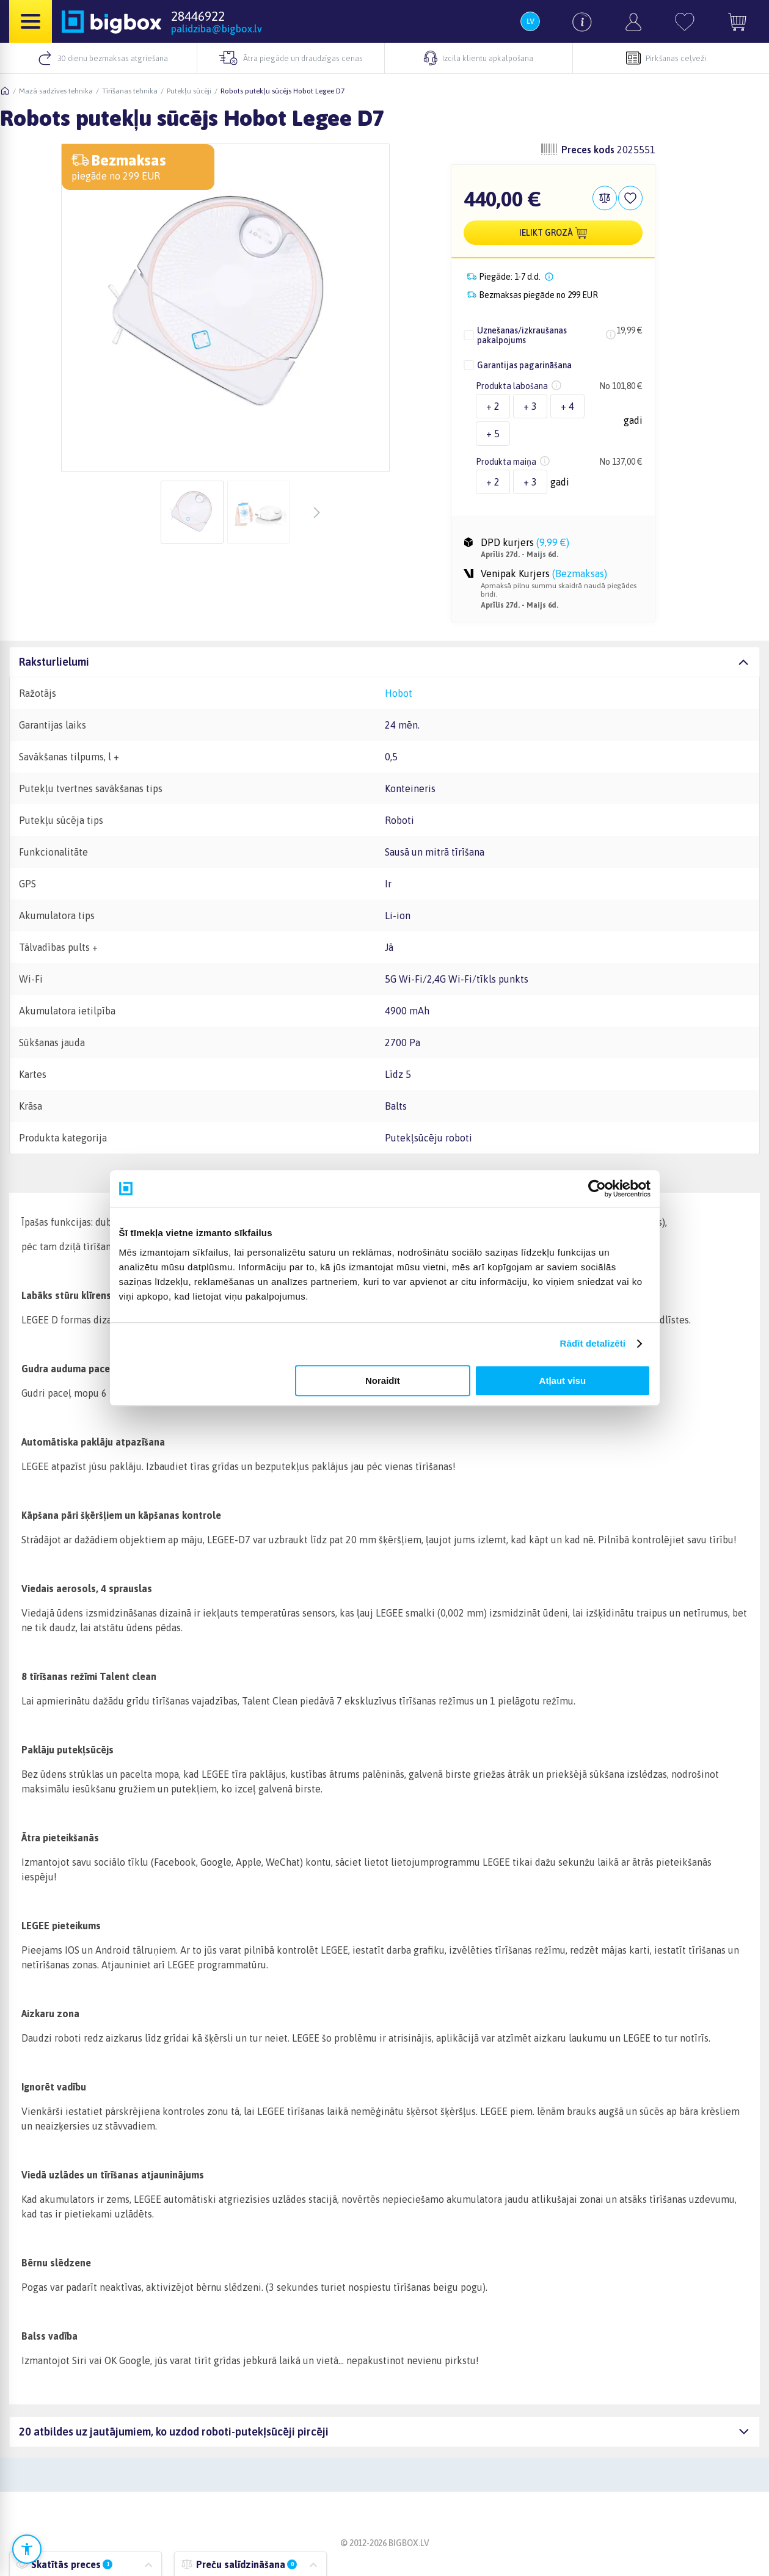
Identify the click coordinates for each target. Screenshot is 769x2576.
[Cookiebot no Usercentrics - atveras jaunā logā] (597, 1188)
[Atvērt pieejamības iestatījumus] (27, 2549)
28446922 (198, 16)
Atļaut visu (562, 1380)
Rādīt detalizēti (592, 1343)
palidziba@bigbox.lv (216, 28)
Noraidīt (382, 1380)
